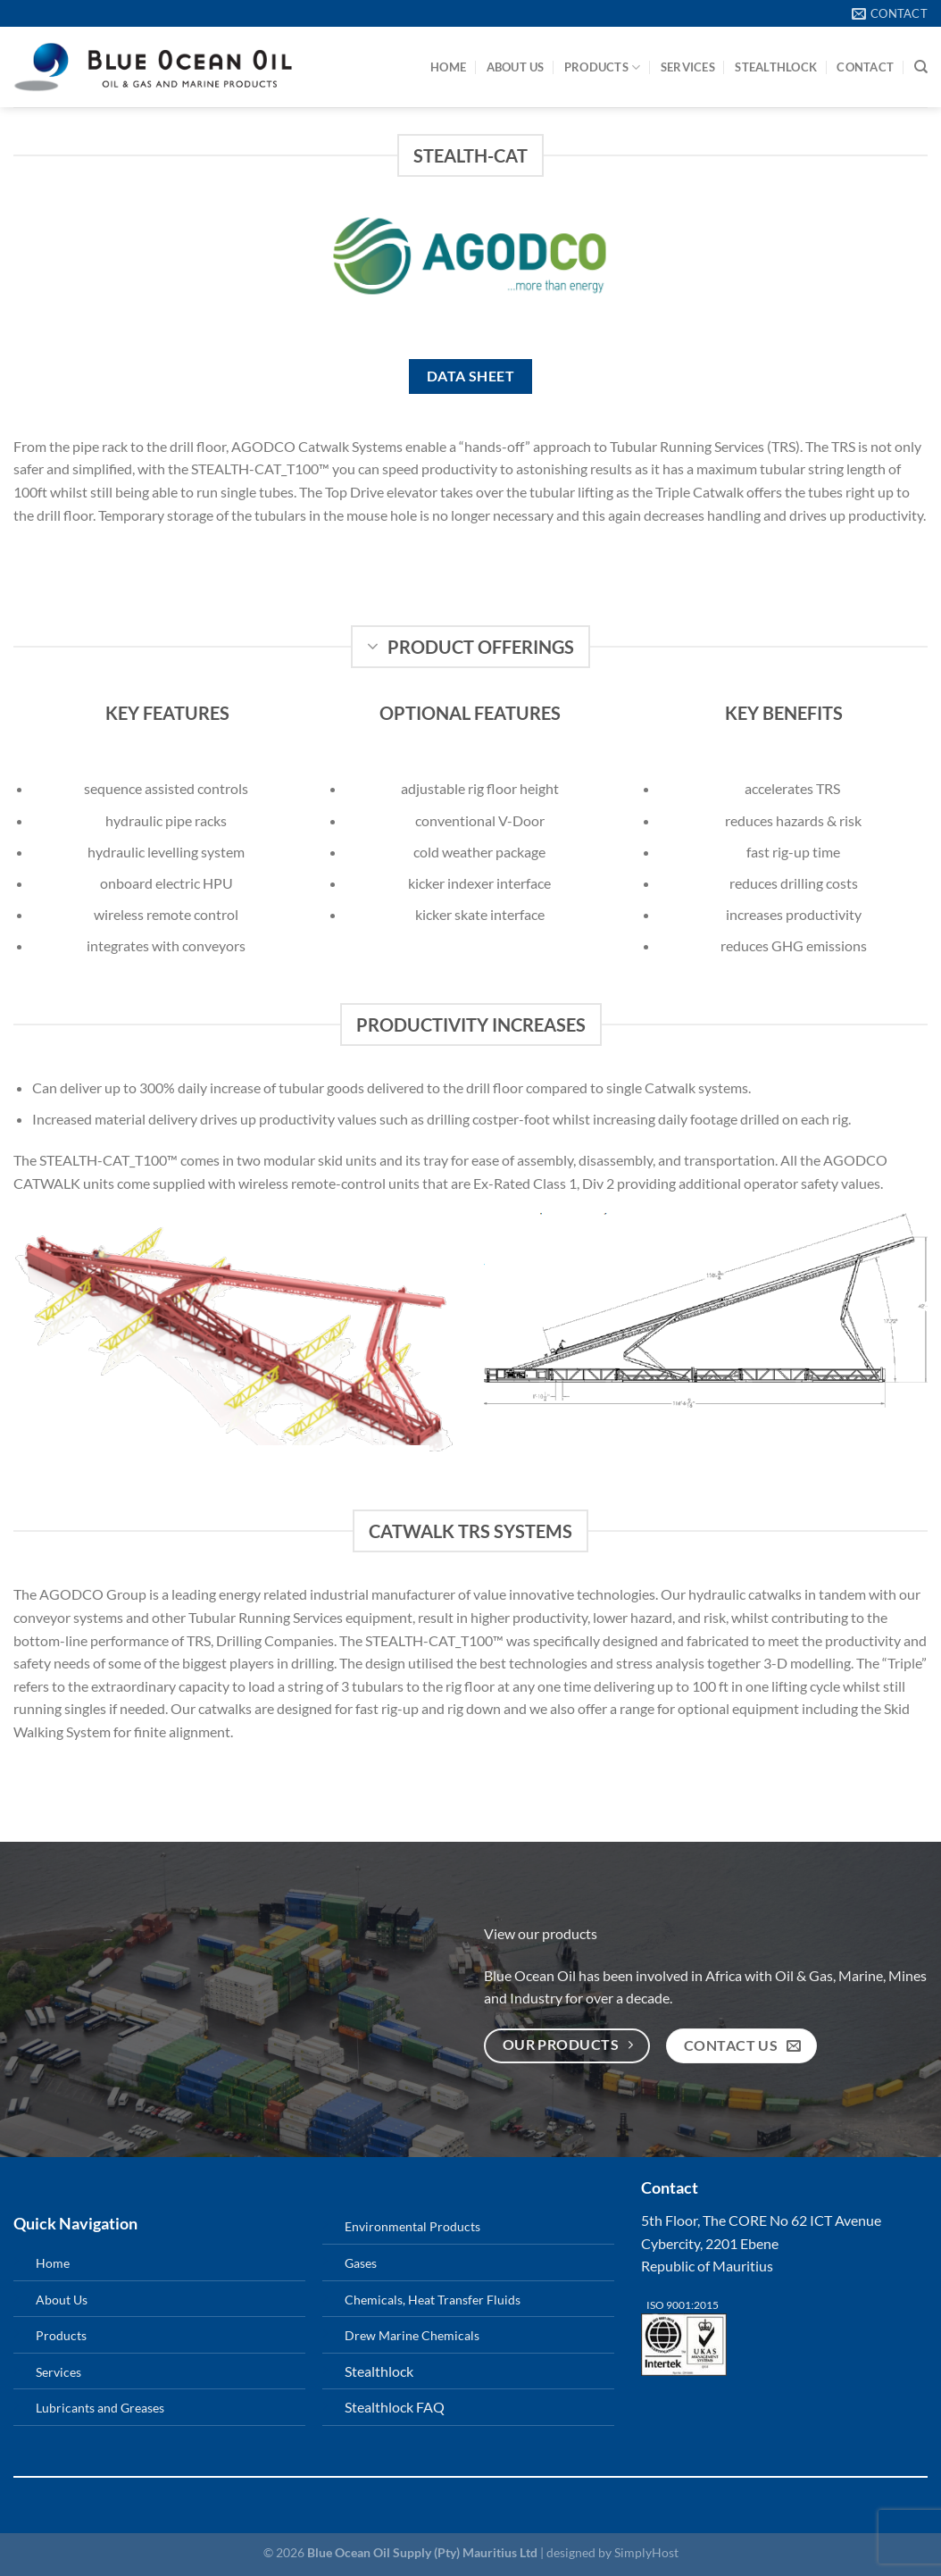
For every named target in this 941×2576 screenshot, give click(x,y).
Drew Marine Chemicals (412, 2335)
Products (602, 67)
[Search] (921, 67)
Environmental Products (412, 2226)
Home (448, 67)
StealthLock (776, 67)
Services (688, 67)
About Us (516, 67)
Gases (361, 2263)
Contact (865, 67)
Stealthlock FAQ (395, 2406)
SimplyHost (646, 2552)
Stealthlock (379, 2371)
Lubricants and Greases (100, 2407)
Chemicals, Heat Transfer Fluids (432, 2299)
